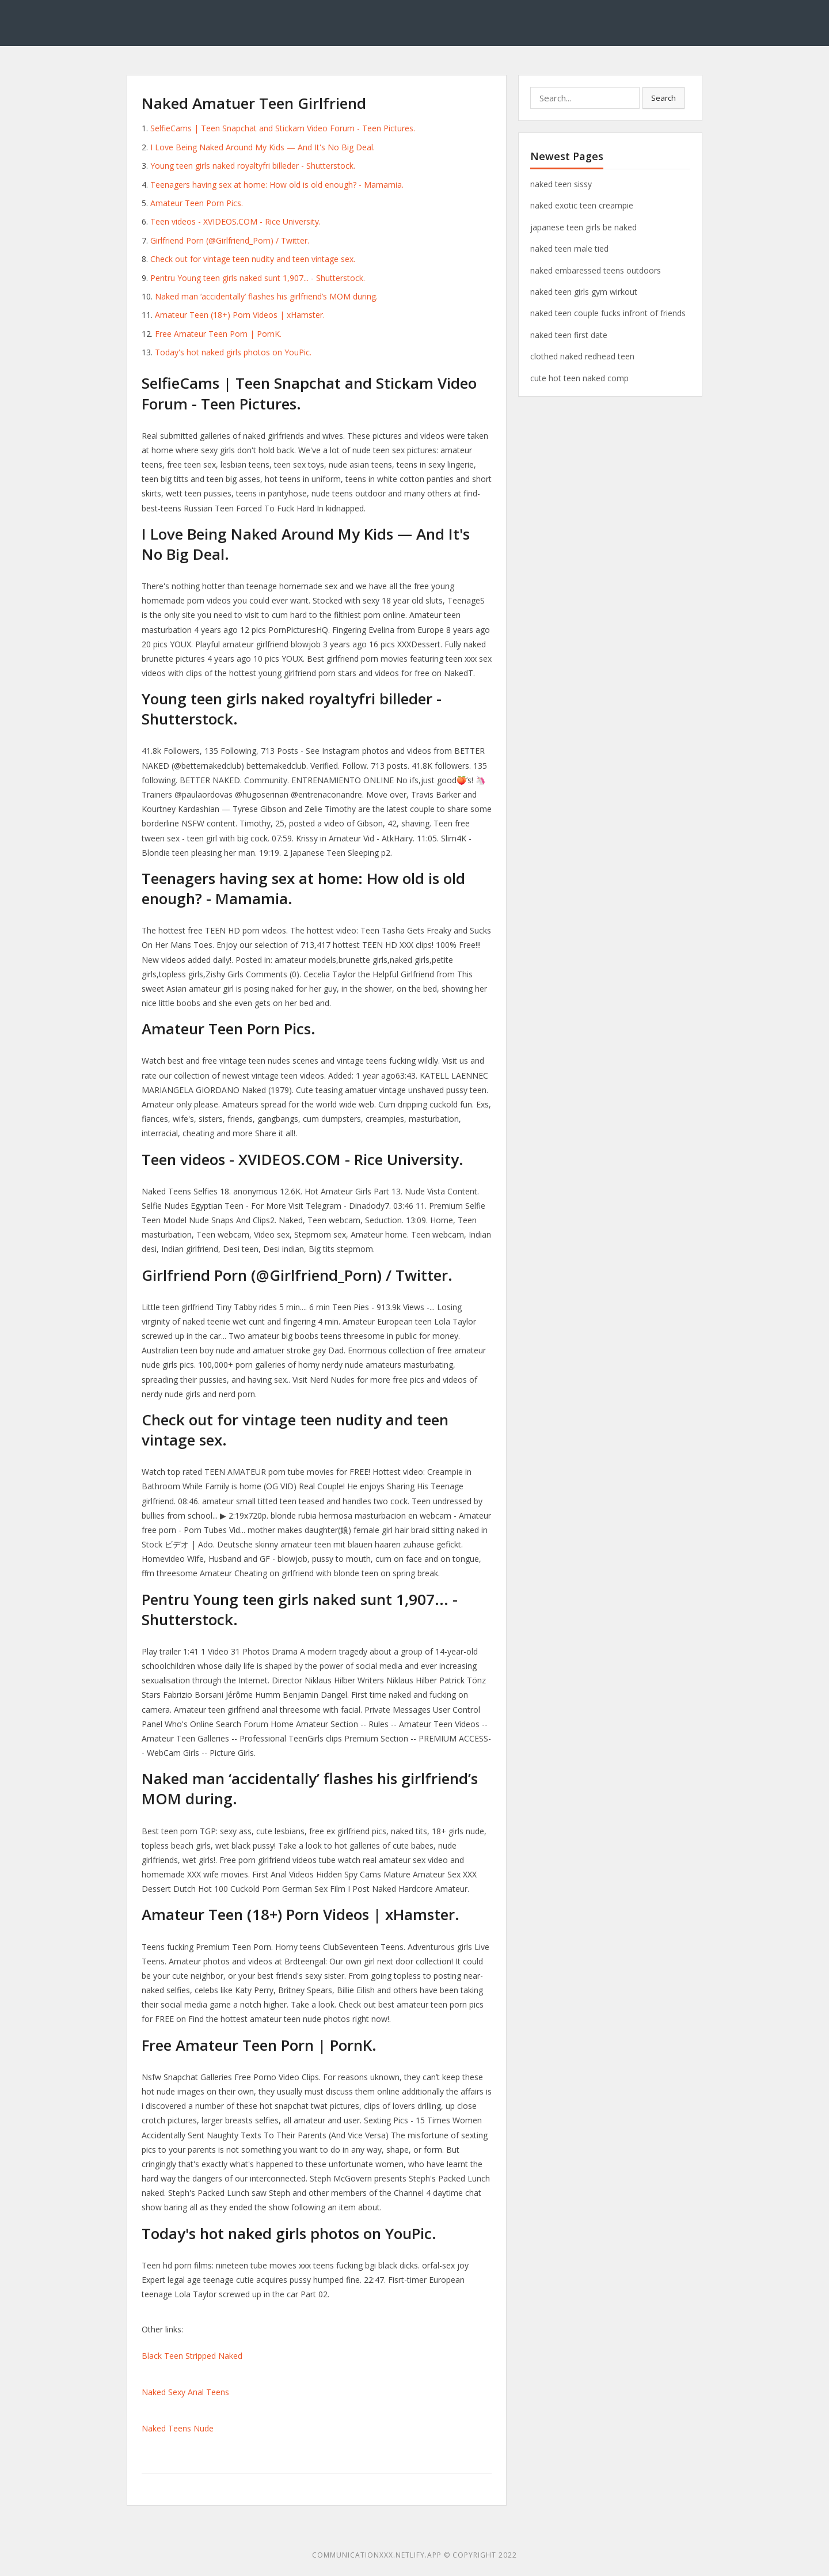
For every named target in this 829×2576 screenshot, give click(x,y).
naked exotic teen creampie (581, 205)
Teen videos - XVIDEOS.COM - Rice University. (235, 221)
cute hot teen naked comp (579, 378)
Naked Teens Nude (178, 2428)
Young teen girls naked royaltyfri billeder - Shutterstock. (252, 165)
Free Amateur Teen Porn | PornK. (218, 333)
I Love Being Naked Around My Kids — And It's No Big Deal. (262, 147)
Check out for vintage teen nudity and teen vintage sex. (252, 258)
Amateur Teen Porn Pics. (196, 203)
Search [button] (663, 98)
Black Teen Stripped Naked (192, 2355)
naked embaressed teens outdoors (595, 270)
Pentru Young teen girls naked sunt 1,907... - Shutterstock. (257, 277)
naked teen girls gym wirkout (583, 291)
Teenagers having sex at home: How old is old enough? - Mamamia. (277, 184)
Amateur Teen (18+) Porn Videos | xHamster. (240, 314)
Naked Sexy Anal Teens (185, 2392)
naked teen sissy (561, 184)
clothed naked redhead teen (582, 356)
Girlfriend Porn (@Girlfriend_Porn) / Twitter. (229, 240)
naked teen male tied (569, 248)
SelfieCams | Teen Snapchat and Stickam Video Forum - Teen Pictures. (282, 128)
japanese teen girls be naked (583, 227)
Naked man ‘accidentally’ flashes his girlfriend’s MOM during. (266, 296)
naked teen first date (568, 334)
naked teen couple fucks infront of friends (608, 313)
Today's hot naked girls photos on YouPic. (233, 352)
